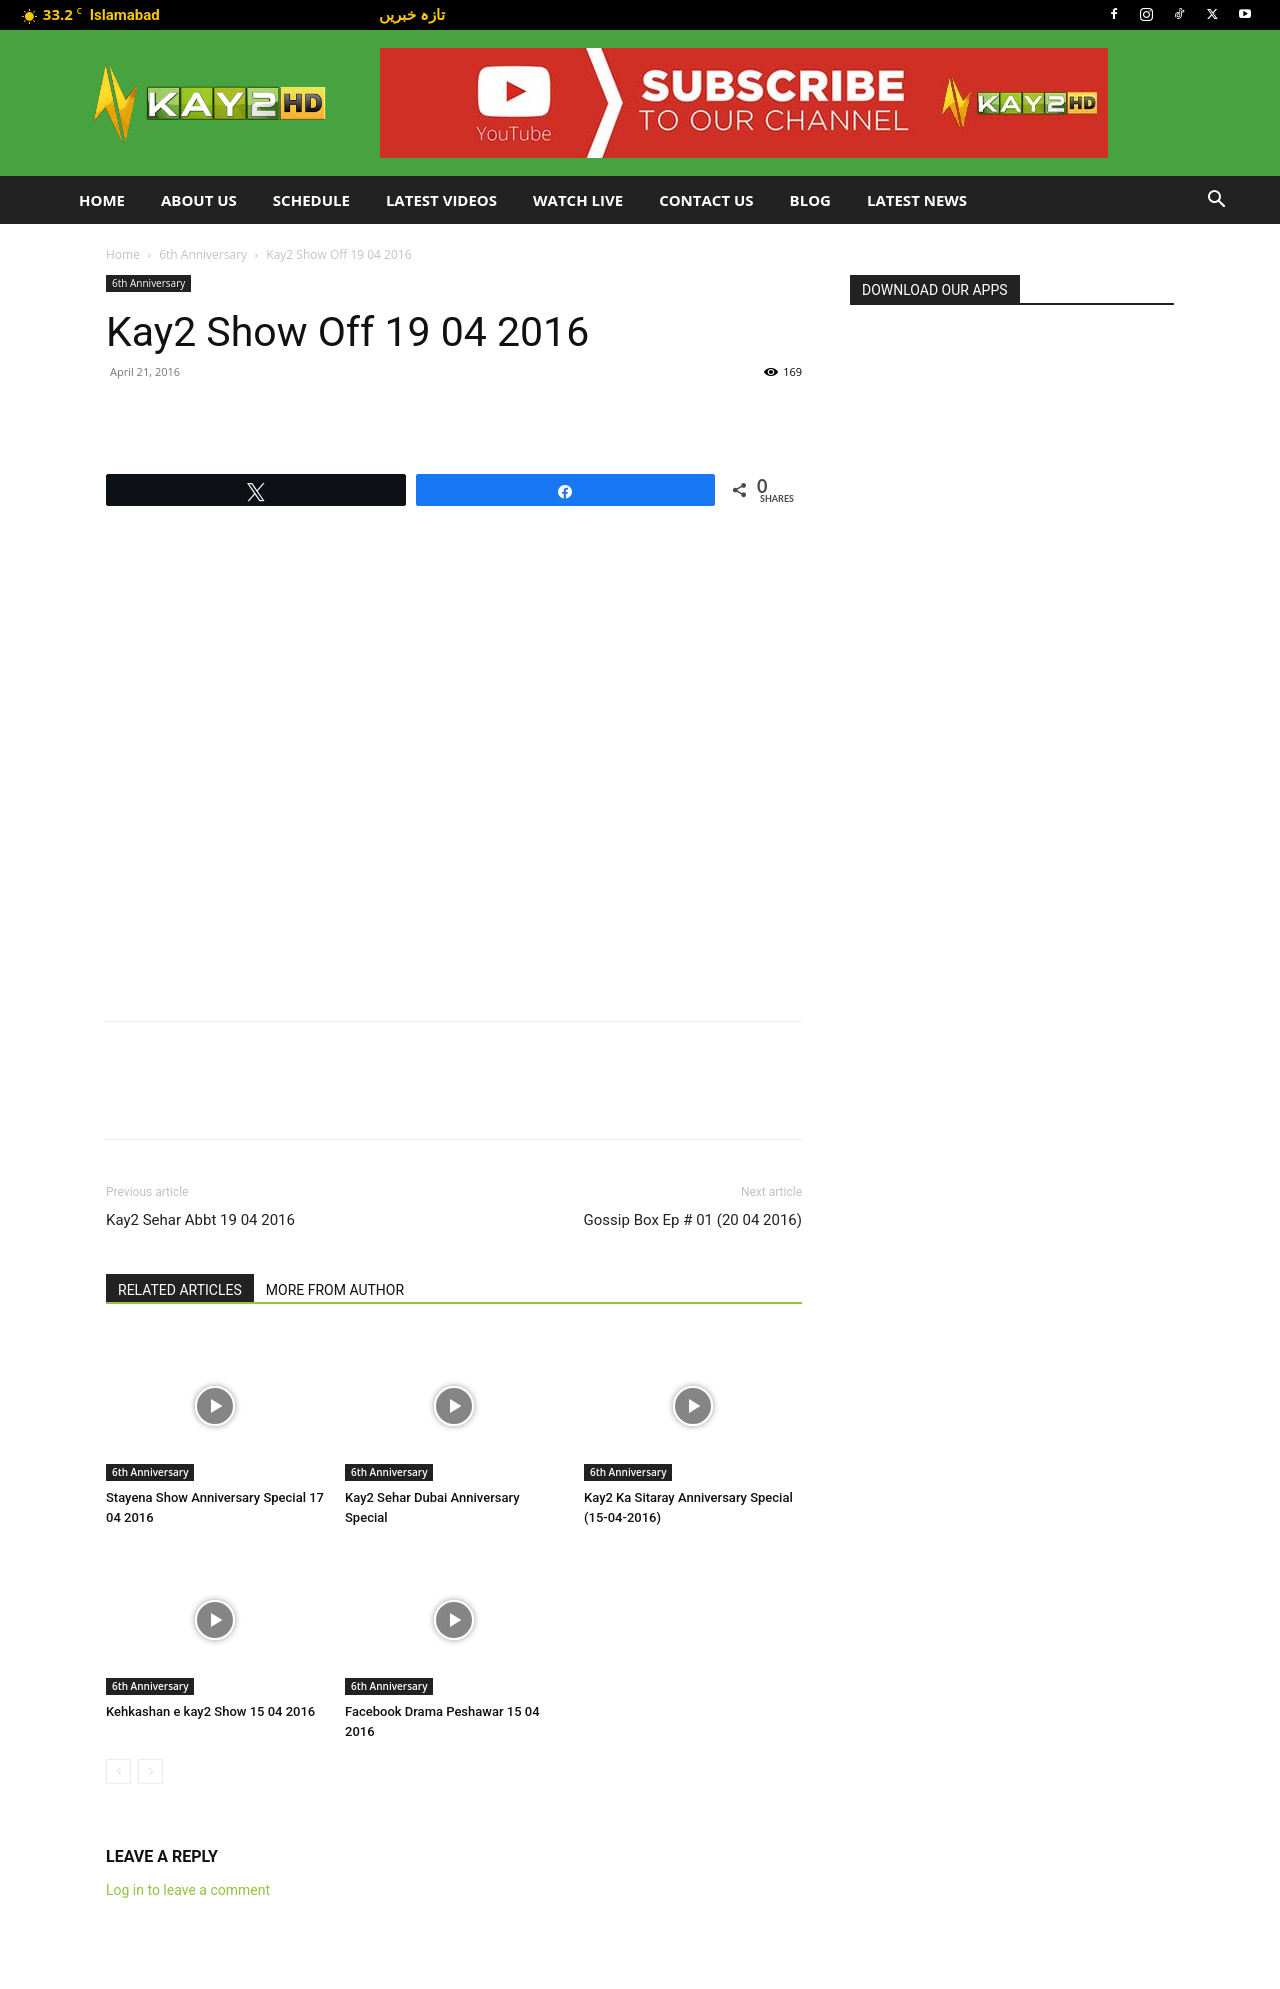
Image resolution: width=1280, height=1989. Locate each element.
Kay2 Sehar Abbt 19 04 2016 (200, 1220)
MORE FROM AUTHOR (335, 1290)
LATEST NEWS (917, 200)
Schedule (311, 200)
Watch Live (578, 200)
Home (102, 200)
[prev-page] (118, 1771)
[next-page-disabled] (150, 1771)
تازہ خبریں (412, 14)
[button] (1216, 201)
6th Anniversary (203, 254)
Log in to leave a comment (188, 1890)
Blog (810, 200)
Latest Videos (441, 200)
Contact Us (706, 200)
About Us (199, 200)
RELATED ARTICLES (180, 1290)
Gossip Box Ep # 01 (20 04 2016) (693, 1220)
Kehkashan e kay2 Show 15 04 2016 (210, 1711)
